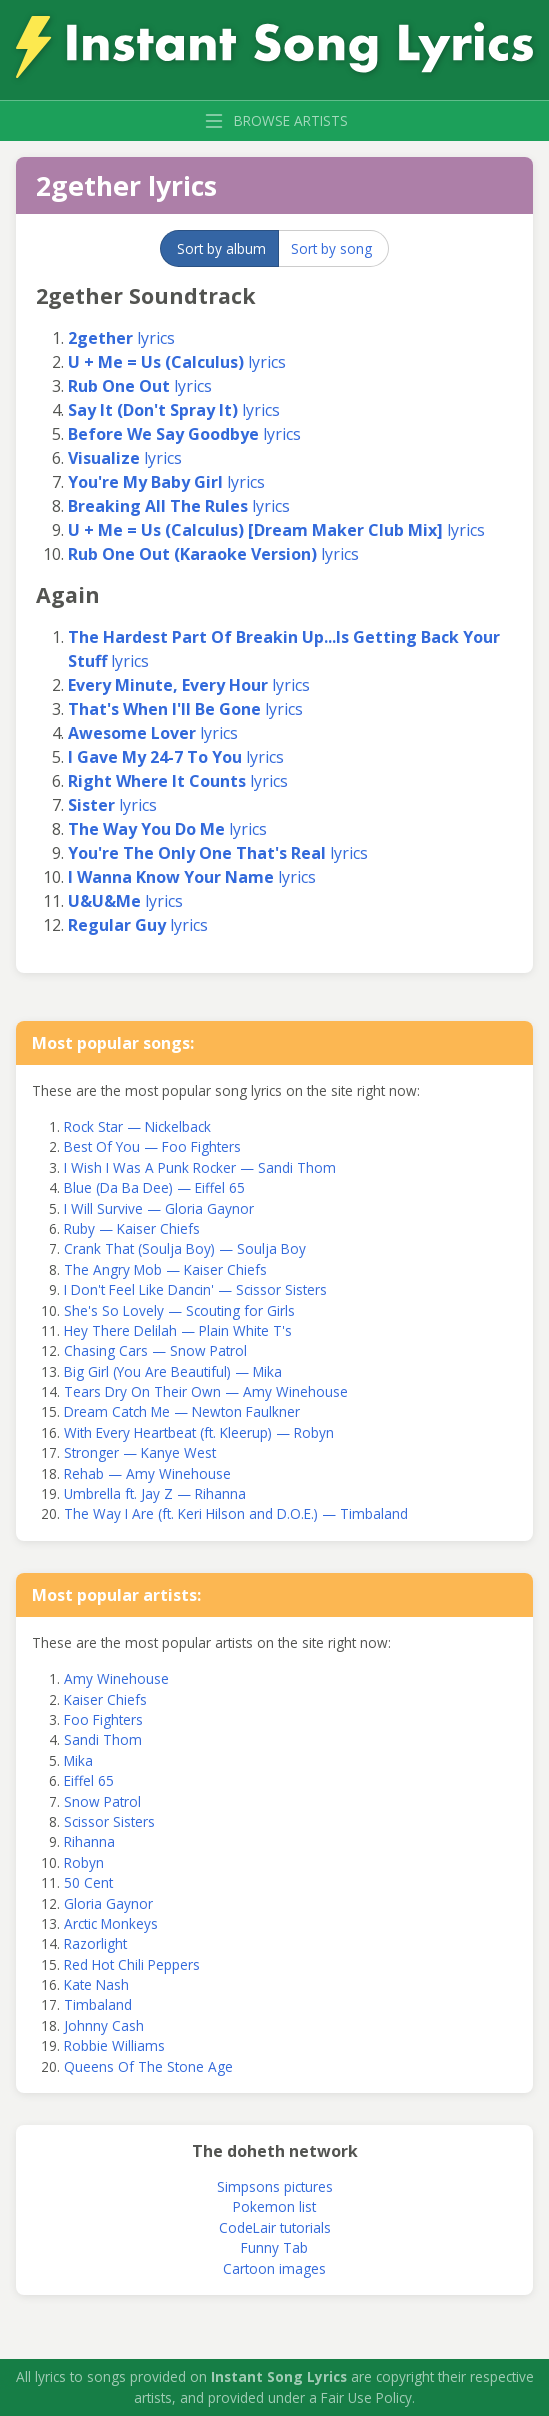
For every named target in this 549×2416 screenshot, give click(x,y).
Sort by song (331, 248)
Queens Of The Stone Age (148, 2066)
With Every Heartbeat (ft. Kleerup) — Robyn (199, 1432)
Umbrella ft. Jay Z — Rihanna (155, 1493)
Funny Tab (274, 2247)
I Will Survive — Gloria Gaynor (159, 1208)
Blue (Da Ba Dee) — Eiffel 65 (154, 1187)
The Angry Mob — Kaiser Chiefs (165, 1269)
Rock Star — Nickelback (137, 1126)
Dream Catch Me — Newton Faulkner (182, 1411)
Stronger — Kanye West (140, 1452)
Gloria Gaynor (108, 1903)
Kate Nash (96, 1984)
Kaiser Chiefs (105, 1699)
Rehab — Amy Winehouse (147, 1473)
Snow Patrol (102, 1801)
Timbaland (98, 2004)
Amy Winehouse (116, 1678)
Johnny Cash (104, 2025)
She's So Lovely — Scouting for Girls (179, 1310)
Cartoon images (274, 2268)
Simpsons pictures (275, 2186)
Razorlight (95, 1943)
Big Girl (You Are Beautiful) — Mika (173, 1371)
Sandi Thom (103, 1739)
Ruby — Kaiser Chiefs (132, 1228)
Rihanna (89, 1841)
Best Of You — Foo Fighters (152, 1146)
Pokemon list (274, 2206)
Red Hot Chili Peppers (132, 1964)
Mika (78, 1760)
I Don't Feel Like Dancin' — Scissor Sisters (195, 1289)
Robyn (84, 1862)
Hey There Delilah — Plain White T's (178, 1330)
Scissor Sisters (109, 1821)
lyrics (121, 338)
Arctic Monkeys (111, 1923)
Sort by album (221, 248)
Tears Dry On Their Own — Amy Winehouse (206, 1391)
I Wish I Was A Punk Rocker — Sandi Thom (200, 1167)
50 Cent (88, 1882)
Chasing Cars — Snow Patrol (155, 1350)
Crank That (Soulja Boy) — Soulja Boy (185, 1248)
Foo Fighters (103, 1719)
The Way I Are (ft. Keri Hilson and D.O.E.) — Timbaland (236, 1513)
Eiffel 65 (89, 1780)
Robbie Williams (114, 2045)
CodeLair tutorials (275, 2227)
